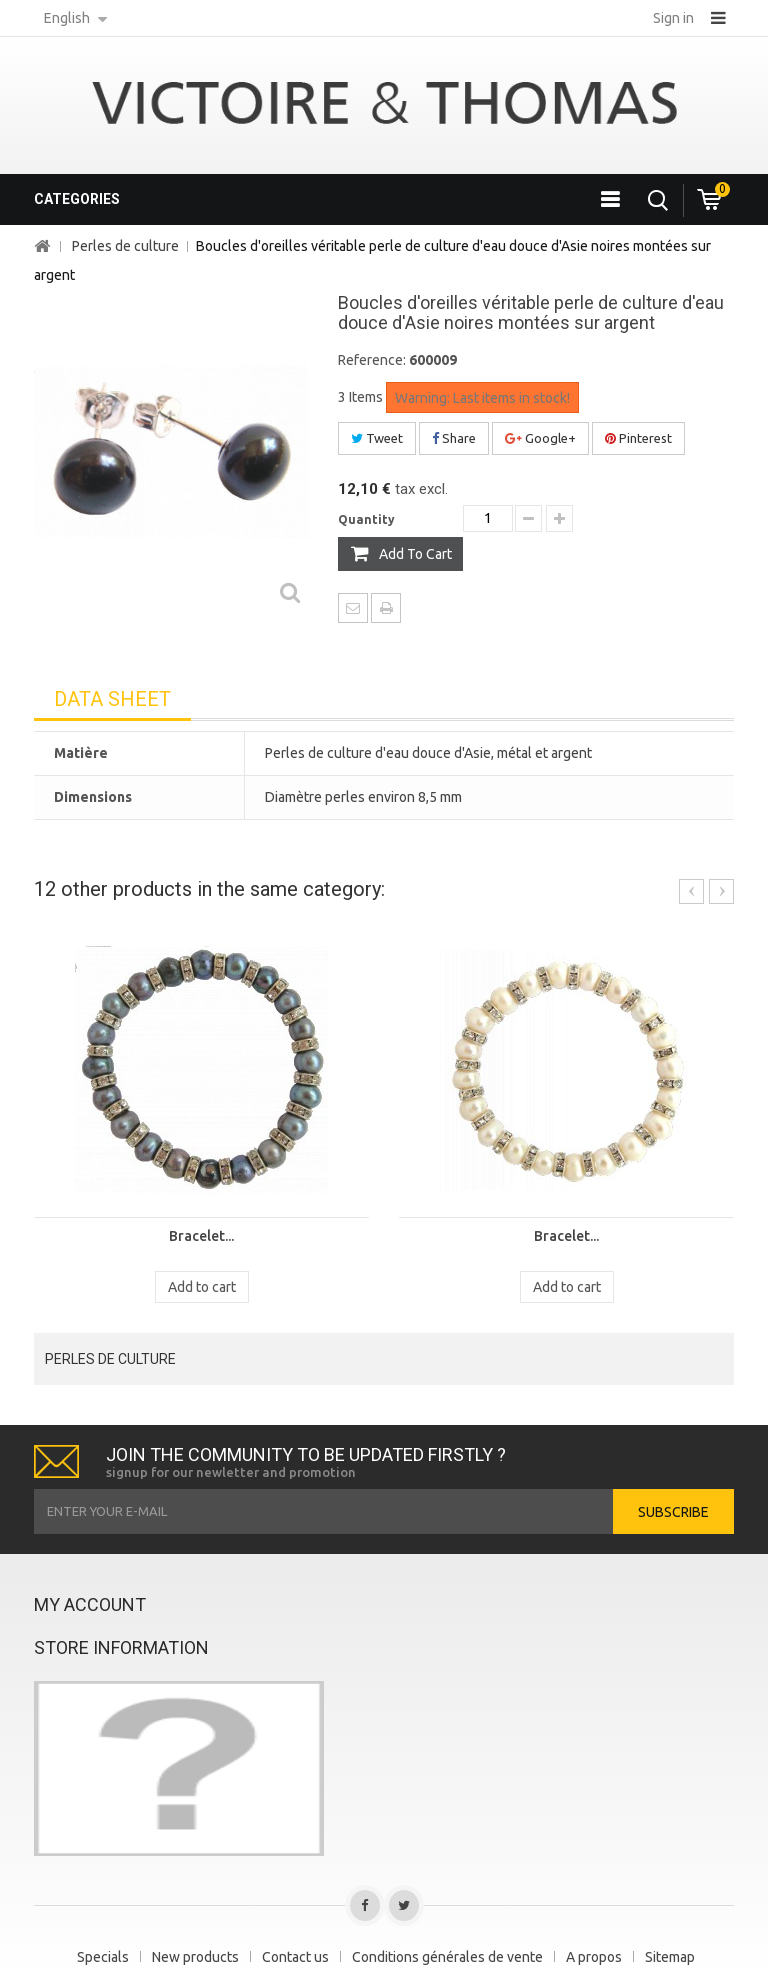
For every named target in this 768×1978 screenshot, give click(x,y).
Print (386, 608)
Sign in (673, 18)
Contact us (295, 1957)
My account (90, 1604)
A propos (594, 1957)
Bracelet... (201, 1236)
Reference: (372, 360)
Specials (103, 1957)
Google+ (540, 438)
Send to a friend (353, 608)
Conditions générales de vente (447, 1957)
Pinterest (638, 438)
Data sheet (112, 699)
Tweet (377, 438)
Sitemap (670, 1957)
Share (454, 438)
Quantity (366, 519)
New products (195, 1957)
